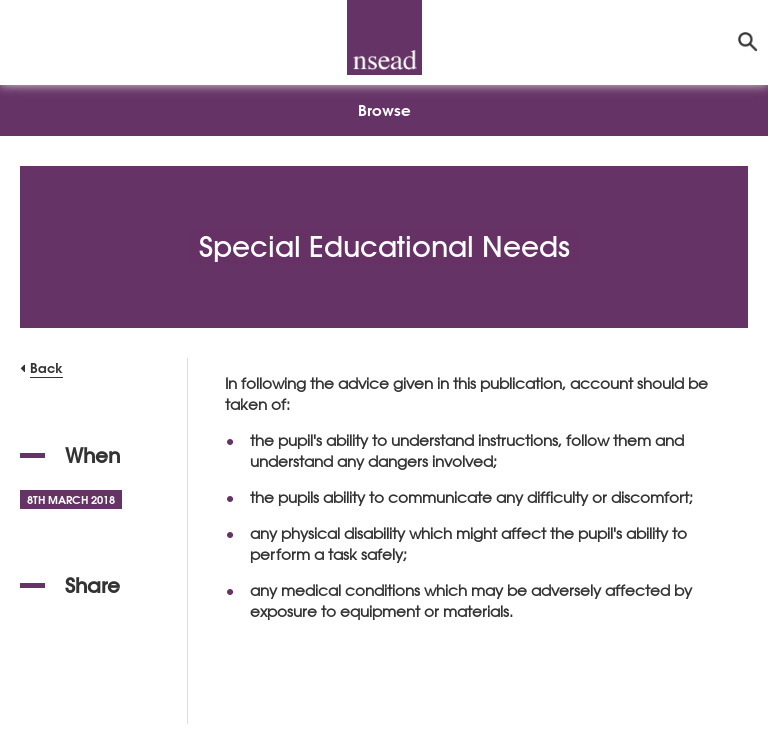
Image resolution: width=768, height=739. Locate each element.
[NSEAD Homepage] (384, 37)
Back (46, 367)
